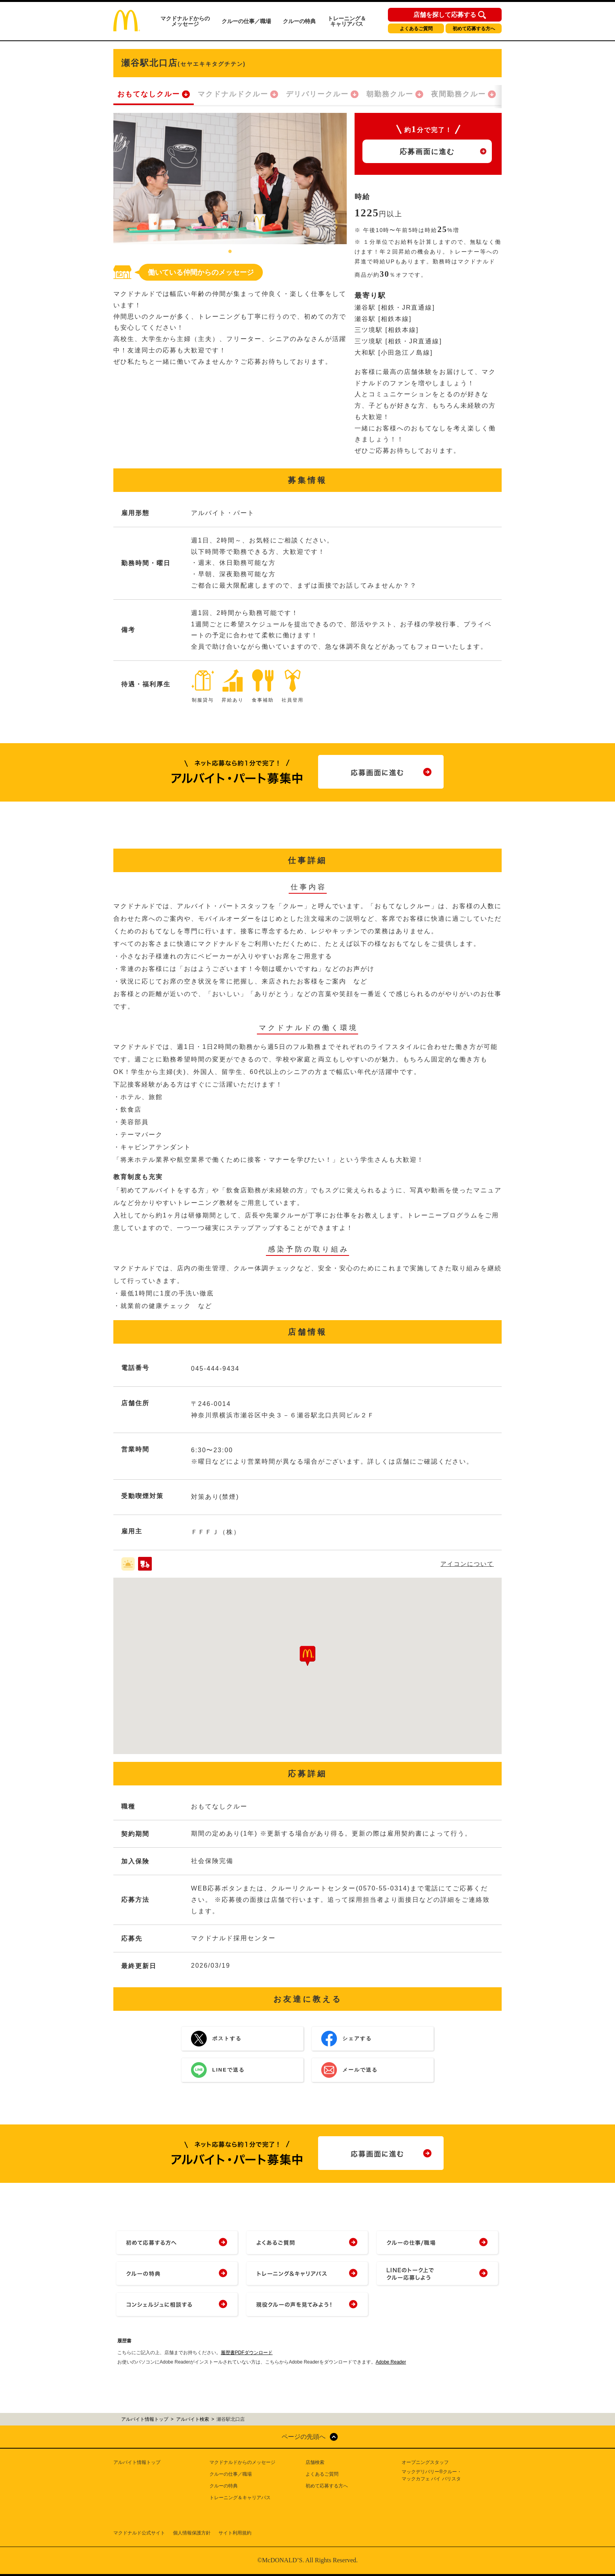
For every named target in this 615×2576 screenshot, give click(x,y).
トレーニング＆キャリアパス (347, 21)
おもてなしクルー (148, 94)
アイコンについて (467, 1563)
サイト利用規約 (234, 2533)
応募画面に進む (427, 152)
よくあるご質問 (416, 28)
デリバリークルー (317, 94)
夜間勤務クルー (458, 94)
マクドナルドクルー (233, 94)
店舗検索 (315, 2462)
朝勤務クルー (389, 94)
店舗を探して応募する (444, 15)
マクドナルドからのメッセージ (185, 21)
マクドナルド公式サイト (139, 2533)
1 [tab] (230, 252)
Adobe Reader (391, 2362)
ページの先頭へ (304, 2436)
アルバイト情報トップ (136, 2462)
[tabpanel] (230, 178)
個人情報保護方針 (192, 2533)
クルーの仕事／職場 (246, 21)
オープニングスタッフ (425, 2462)
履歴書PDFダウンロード (247, 2352)
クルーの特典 (299, 21)
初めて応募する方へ (474, 28)
